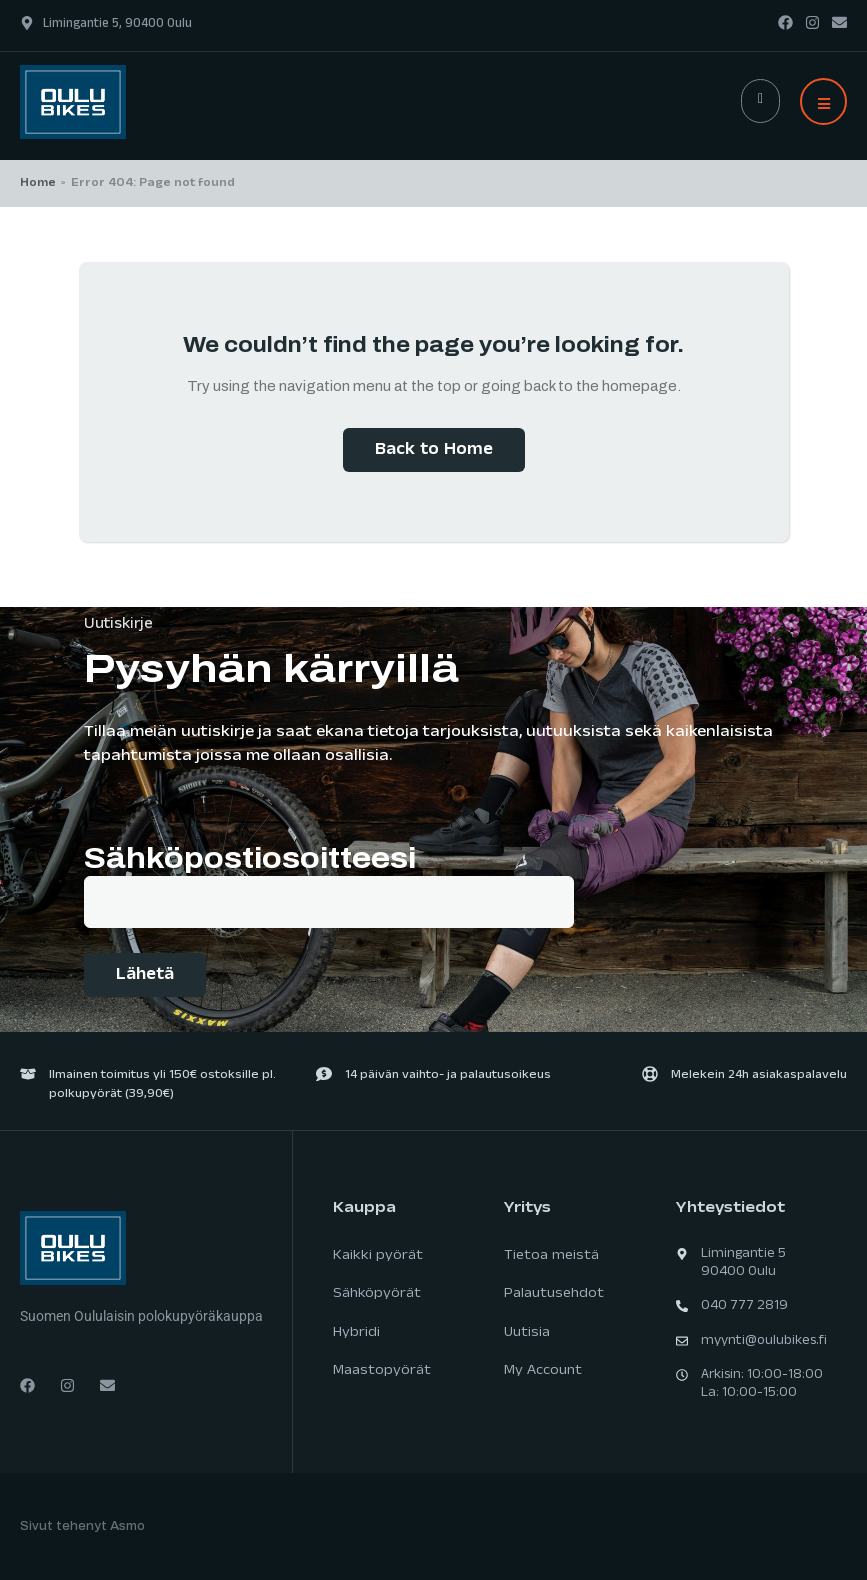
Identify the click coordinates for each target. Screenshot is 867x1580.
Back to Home (434, 451)
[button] (823, 101)
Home (38, 184)
